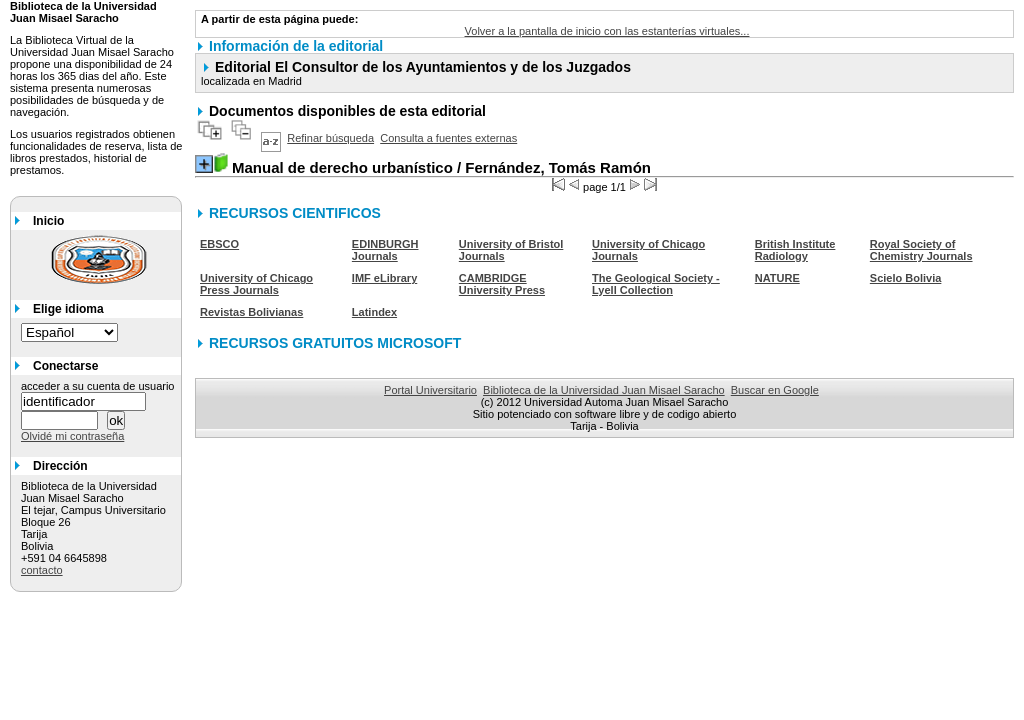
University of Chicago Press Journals (256, 284)
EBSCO (219, 244)
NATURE (777, 278)
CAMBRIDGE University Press (502, 284)
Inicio (48, 221)
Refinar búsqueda (330, 138)
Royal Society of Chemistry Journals (921, 250)
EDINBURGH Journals (385, 250)
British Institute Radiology (795, 250)
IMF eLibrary (384, 278)
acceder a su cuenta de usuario (98, 386)
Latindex (374, 312)
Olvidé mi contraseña (72, 436)
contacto (42, 570)
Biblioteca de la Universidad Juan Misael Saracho (604, 390)
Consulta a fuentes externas (448, 138)
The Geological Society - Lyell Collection (656, 284)
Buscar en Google (775, 390)
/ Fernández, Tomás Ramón (441, 167)
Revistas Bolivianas (251, 312)
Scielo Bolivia (906, 278)
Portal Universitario (430, 390)
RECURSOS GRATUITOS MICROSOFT (335, 343)
